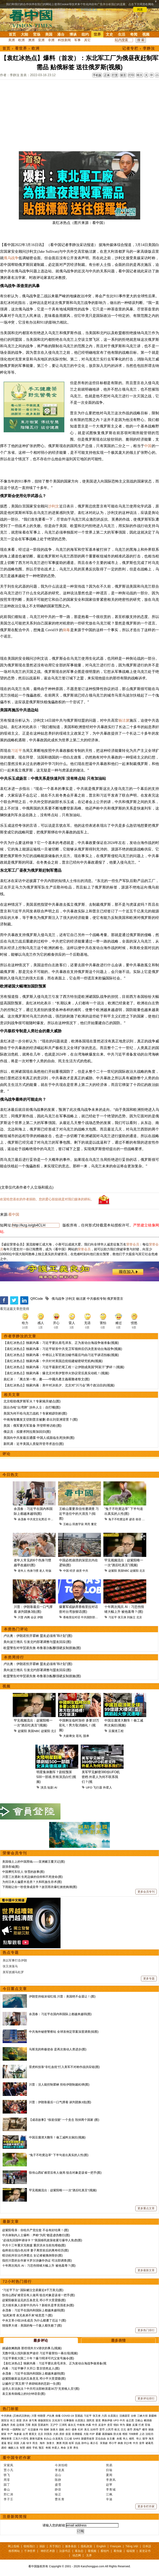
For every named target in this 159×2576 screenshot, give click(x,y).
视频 (145, 34)
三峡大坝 (142, 2415)
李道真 (60, 2470)
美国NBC (123, 1570)
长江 (12, 2420)
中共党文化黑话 (37, 1519)
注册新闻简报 (15, 2517)
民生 (36, 2443)
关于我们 (55, 2546)
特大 (139, 75)
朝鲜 (46, 2429)
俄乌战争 (11, 258)
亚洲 (41, 40)
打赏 (115, 75)
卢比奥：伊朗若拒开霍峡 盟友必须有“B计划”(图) (37, 1635)
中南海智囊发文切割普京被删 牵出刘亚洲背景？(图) (40, 1419)
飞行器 (97, 1787)
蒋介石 (94, 2443)
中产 (10, 2433)
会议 (33, 1617)
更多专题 (149, 1978)
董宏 (94, 1524)
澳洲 (31, 40)
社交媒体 (33, 2429)
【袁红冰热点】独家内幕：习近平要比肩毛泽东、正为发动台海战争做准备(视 (54, 2363)
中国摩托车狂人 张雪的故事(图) (23, 1871)
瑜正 (58, 2494)
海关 (151, 2438)
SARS (76, 2438)
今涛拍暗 (61, 2465)
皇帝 (141, 2443)
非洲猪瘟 (77, 2433)
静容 (58, 2489)
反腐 (135, 2424)
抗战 (77, 2443)
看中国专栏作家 (17, 2458)
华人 (125, 2438)
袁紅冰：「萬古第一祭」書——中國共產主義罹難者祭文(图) (46, 1379)
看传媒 (117, 2551)
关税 (12, 2424)
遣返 (3, 2443)
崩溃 (79, 1570)
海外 (43, 2443)
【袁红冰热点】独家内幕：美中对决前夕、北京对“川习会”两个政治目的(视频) (58, 1385)
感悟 (28, 2447)
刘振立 (131, 1617)
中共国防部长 (89, 1617)
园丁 (7, 2484)
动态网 (76, 2555)
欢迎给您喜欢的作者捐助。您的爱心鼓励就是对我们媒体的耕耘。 (47, 1199)
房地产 (137, 2429)
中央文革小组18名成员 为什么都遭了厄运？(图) (34, 2320)
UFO (89, 1787)
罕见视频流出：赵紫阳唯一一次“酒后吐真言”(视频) (63, 2190)
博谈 (73, 34)
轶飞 (7, 2475)
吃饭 (48, 1570)
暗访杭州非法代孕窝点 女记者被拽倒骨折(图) (32, 2255)
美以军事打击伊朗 (15, 1960)
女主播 (111, 2438)
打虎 (141, 2424)
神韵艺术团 (48, 2551)
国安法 (5, 2420)
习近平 (16, 751)
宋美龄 (104, 2443)
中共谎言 (53, 1519)
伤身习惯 (32, 1570)
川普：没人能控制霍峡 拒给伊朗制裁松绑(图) (59, 2084)
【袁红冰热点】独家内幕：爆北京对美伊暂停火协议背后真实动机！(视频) (56, 1373)
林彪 (120, 2443)
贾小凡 (8, 2470)
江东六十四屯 (21, 2438)
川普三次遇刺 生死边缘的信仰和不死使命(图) (32, 1876)
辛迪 (109, 2499)
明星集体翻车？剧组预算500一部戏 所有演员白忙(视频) (56, 1776)
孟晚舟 (5, 2424)
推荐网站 (14, 2551)
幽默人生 (13, 2447)
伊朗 (40, 1617)
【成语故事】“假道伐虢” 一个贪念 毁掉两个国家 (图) (64, 2119)
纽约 (85, 34)
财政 (151, 2429)
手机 (35, 2447)
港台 (61, 34)
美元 (86, 2429)
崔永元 (72, 2424)
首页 (12, 34)
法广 (24, 2429)
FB (41, 2429)
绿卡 (29, 2443)
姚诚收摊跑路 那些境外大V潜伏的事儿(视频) (32, 2348)
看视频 (92, 2551)
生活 (121, 34)
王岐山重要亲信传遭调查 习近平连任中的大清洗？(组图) (79, 1513)
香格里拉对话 (71, 1617)
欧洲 (21, 40)
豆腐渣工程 (116, 1731)
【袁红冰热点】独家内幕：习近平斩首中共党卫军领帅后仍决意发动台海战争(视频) (62, 1349)
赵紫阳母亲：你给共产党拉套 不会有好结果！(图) (35, 2230)
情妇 (116, 2424)
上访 (141, 2433)
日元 (123, 2429)
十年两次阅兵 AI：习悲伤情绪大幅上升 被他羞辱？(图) (39, 2265)
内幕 (88, 2424)
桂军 (71, 2443)
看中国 (33, 18)
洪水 (25, 2420)
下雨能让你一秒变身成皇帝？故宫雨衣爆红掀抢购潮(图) (39, 1887)
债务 (74, 2429)
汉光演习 (57, 2420)
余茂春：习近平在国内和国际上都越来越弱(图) (60, 2014)
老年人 (22, 1570)
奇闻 (133, 34)
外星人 (107, 1787)
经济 (72, 1570)
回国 (16, 2443)
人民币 (109, 2429)
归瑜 (109, 2470)
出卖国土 (113, 2415)
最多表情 (118, 2340)
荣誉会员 (132, 1244)
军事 (77, 40)
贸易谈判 (43, 2424)
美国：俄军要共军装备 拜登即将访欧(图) (32, 1425)
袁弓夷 (33, 2420)
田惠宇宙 (78, 1524)
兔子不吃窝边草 (118, 1519)
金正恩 (130, 2420)
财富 (3, 2433)
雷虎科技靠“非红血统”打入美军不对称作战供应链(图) (64, 2067)
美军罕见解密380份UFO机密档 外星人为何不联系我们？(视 (101, 1776)
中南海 (81, 2424)
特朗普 (42, 2415)
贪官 (109, 2424)
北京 (142, 1570)
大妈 (55, 2433)
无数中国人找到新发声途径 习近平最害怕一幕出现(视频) (40, 2353)
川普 (20, 1617)
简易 (109, 2465)
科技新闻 (64, 40)
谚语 (132, 1519)
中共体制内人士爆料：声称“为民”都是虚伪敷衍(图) (36, 2235)
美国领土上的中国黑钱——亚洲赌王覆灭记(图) (33, 1861)
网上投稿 (13, 2546)
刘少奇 (128, 2443)
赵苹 (109, 2484)
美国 (48, 34)
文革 (69, 2447)
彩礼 (79, 1736)
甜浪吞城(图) (10, 1866)
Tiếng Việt (131, 2546)
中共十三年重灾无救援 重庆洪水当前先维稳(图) (34, 2245)
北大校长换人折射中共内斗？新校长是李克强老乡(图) (38, 2305)
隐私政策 (86, 2546)
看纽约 (105, 2551)
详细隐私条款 (89, 9)
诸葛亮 (149, 2443)
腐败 (128, 2424)
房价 (62, 2433)
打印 (131, 75)
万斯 (28, 2424)
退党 (98, 2420)
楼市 (144, 2429)
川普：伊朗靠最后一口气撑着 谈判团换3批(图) (60, 2102)
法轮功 (149, 2433)
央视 (119, 2438)
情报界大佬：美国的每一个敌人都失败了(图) (32, 2325)
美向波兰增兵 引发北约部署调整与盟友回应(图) (37, 1642)
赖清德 (148, 2420)
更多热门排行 (146, 2330)
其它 (87, 40)
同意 (140, 9)
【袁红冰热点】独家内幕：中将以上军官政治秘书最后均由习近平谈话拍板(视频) (61, 1355)
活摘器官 (124, 2415)
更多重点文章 (146, 2208)
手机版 (97, 75)
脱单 (86, 1736)
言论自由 (100, 2438)
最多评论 (40, 2340)
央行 (68, 2429)
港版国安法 (44, 2420)
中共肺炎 (6, 2415)
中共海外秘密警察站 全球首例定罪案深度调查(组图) (64, 2031)
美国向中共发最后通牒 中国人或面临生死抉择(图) (38, 1437)
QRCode (36, 1298)
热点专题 (11, 1953)
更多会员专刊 (146, 1891)
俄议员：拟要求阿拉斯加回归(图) (27, 1431)
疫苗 (19, 2420)
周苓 (7, 2479)
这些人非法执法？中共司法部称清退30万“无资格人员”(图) (41, 2388)
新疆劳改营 (87, 2438)
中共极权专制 (96, 1298)
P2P (92, 2433)
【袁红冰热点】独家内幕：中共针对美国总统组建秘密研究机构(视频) (53, 1361)
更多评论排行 (146, 2398)
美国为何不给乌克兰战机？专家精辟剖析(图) (35, 1413)
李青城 (111, 2489)
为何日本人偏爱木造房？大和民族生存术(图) (32, 1882)
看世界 (21, 48)
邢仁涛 (8, 2494)
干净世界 (29, 2551)
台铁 (133, 2415)
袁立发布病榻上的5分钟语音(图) (23, 2393)
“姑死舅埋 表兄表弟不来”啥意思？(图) (27, 2315)
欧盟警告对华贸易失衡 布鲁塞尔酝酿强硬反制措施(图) (42, 1648)
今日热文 (10, 1475)
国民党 (90, 2420)
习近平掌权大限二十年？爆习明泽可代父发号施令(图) (38, 2358)
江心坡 (68, 2438)
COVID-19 (68, 2415)
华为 (122, 2424)
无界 (89, 2555)
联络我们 (29, 2546)
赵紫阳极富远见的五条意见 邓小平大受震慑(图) (34, 2300)
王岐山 (67, 1524)
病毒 (66, 630)
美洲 (11, 40)
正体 (107, 75)
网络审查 (6, 2438)
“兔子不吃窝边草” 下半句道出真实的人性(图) (58, 2155)
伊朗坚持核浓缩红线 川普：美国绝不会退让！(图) (62, 1996)
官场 (36, 34)
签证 (10, 2443)
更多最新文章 (146, 2270)
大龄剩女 (69, 1736)
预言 (42, 2447)
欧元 (117, 2429)
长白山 (48, 2438)
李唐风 (111, 2479)
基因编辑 (107, 2433)
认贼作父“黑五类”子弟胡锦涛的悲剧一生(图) (31, 2383)
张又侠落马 (10, 1966)
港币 (129, 2429)
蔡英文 (33, 2433)
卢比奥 (50, 2415)
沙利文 (53, 506)
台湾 (25, 2433)
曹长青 (60, 2499)
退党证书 (145, 2551)
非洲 (51, 40)
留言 (123, 75)
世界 (97, 34)
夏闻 (109, 2475)
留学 (145, 2438)
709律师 (133, 2433)
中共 (85, 1570)
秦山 (7, 2489)
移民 (131, 2438)
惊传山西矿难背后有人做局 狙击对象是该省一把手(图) (65, 2172)
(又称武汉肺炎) (21, 2415)
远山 (58, 2475)
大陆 (24, 34)
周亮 (87, 1524)
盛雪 (58, 2484)
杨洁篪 (123, 720)
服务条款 (70, 2546)
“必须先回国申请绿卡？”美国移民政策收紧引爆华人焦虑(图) (42, 2240)
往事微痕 (69, 2420)
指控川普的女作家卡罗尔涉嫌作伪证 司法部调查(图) (37, 2260)
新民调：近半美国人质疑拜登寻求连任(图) (33, 1444)
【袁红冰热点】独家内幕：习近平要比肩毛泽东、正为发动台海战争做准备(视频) (61, 1342)
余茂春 (22, 1519)
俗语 (138, 1519)
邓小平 (113, 2443)
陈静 (58, 2479)
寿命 (63, 2447)
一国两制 (15, 2429)
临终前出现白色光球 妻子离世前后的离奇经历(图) (35, 2250)
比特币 (94, 2429)
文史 (109, 34)
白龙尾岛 (58, 2438)
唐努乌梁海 (36, 2438)
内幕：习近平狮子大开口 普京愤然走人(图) (31, 2368)
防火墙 (117, 2433)
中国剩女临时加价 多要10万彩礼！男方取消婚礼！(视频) (79, 1725)
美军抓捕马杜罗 (13, 1972)
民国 (65, 2443)
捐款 (42, 2546)
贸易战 (79, 2415)
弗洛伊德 (107, 2420)
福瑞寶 (130, 2551)
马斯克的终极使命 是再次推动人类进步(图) (57, 2049)
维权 (125, 2433)
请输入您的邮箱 (53, 2525)
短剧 (50, 1787)
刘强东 (48, 2433)
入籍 (22, 2443)
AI (55, 1787)
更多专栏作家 (146, 2506)
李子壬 (8, 2499)
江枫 (109, 2494)
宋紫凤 (8, 2465)
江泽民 (63, 2424)
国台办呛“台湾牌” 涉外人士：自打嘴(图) (31, 1407)
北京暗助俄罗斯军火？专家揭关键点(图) (32, 1401)
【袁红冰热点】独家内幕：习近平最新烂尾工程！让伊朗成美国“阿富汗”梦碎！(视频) (63, 1367)
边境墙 (20, 2424)
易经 (4, 2447)
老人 (42, 1570)
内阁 (27, 1617)
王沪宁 (54, 2424)
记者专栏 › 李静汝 (138, 48)
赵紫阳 (112, 1570)
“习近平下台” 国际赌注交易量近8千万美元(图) (33, 2290)
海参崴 (18, 2433)
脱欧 (61, 2429)
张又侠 (122, 1617)
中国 (148, 446)
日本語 (147, 2546)
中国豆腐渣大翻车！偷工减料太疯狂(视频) (57, 2137)
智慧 (22, 2447)
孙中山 (85, 2443)
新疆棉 (153, 2415)
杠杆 (80, 2429)
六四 (104, 2415)
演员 (43, 1787)
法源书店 (64, 2551)
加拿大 (54, 2429)
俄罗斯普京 (115, 1298)
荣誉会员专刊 (15, 1853)
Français (115, 2546)
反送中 (102, 2424)
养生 (75, 2447)
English (101, 2546)
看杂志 (79, 2551)
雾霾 (98, 2433)
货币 (102, 2429)
